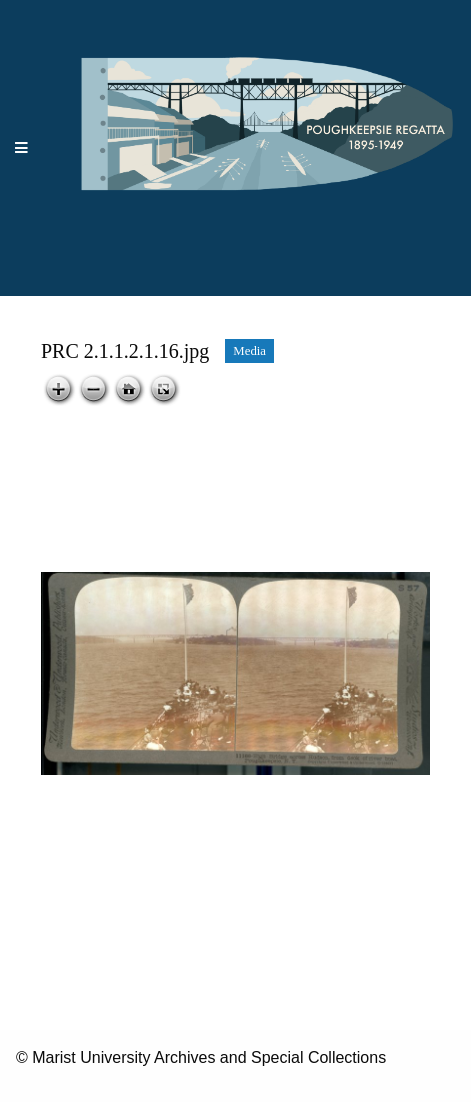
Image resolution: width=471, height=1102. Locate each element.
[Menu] (22, 148)
